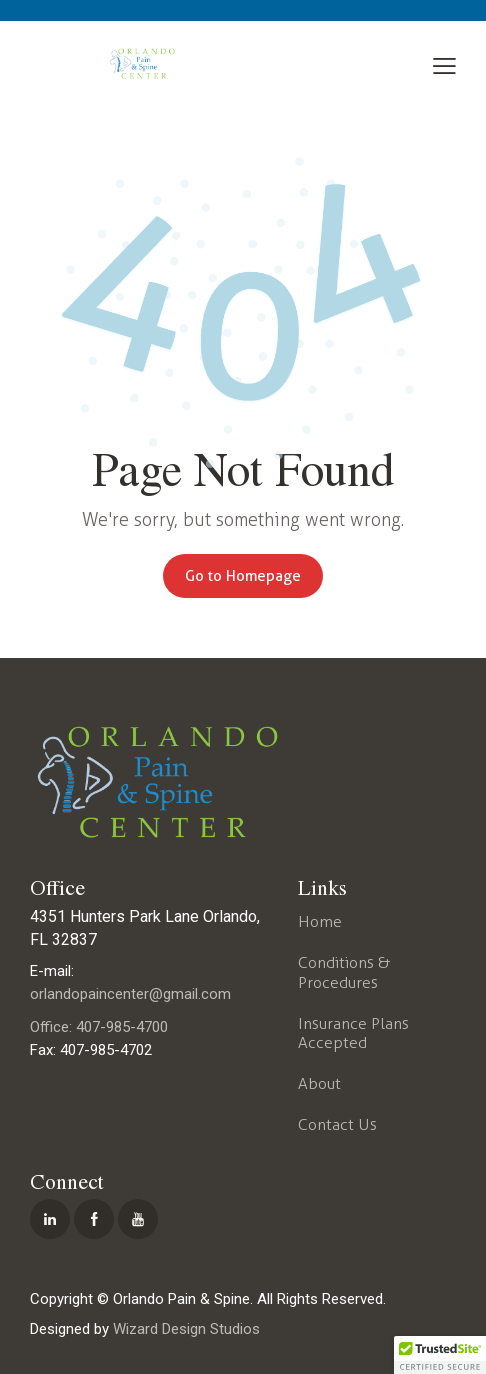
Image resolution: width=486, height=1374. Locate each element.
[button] (444, 66)
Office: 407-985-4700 (99, 1027)
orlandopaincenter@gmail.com (130, 994)
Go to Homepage (243, 576)
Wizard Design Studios (186, 1329)
